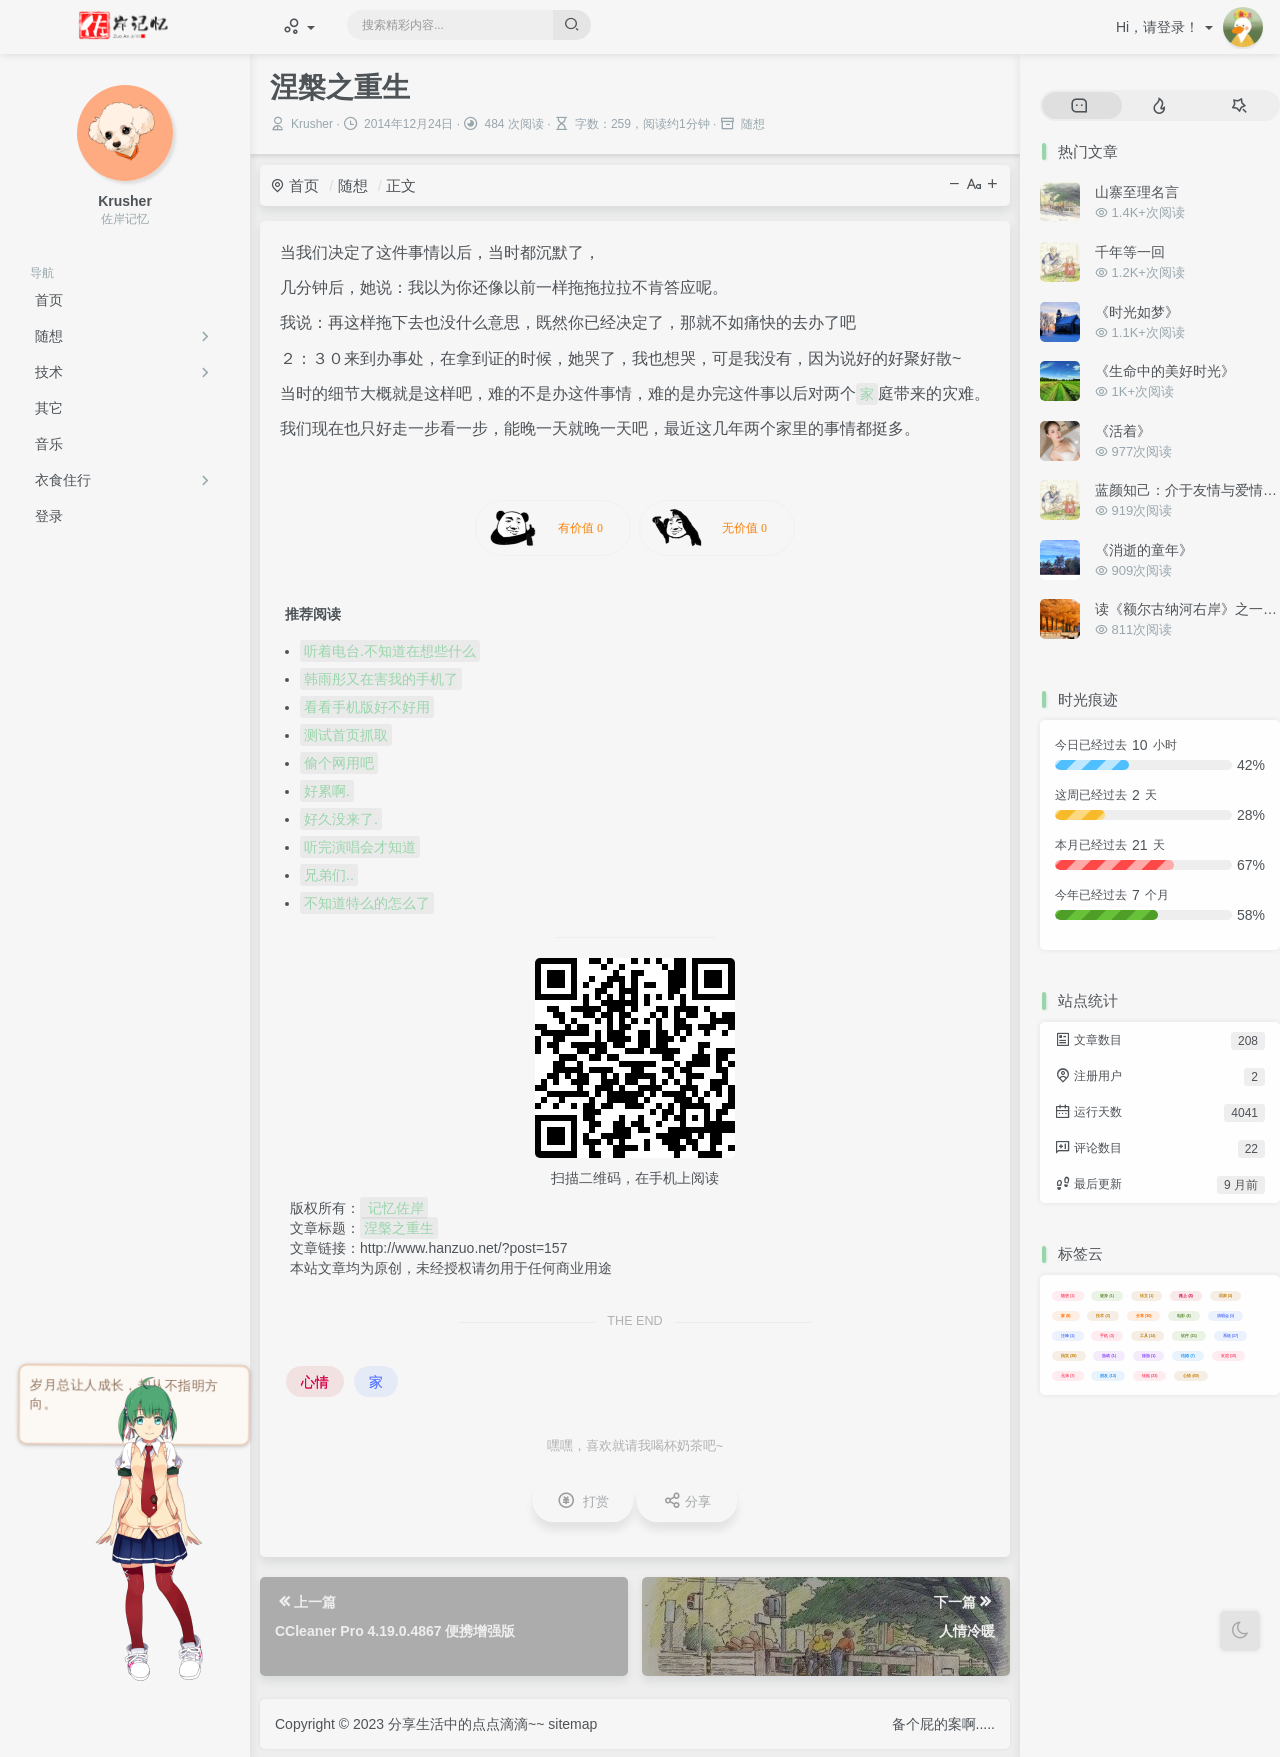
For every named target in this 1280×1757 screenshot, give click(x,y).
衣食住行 (63, 480)
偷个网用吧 (339, 763)
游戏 (1109, 1355)
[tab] (1079, 106)
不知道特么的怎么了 (367, 903)
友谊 (1229, 1355)
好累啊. (327, 791)
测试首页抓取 (346, 735)
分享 (1144, 1315)
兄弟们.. (329, 875)
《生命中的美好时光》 (1165, 371)
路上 (1186, 1295)
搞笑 (1069, 1355)
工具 (1148, 1335)
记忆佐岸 (394, 1208)
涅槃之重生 (399, 1228)
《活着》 (1123, 431)
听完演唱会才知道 (360, 847)
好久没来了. (341, 819)
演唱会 (1226, 1315)
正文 (401, 185)
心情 (315, 1382)
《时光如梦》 (1137, 312)
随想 (49, 336)
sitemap (572, 1724)
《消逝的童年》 (1144, 550)
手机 (1107, 1335)
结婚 (1188, 1355)
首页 (294, 185)
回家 (1226, 1295)
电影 (1184, 1315)
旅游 (1149, 1355)
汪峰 (1068, 1335)
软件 (1189, 1335)
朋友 (1108, 1375)
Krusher (312, 124)
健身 (1107, 1295)
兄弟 (1068, 1375)
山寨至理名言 (1137, 192)
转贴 (1150, 1375)
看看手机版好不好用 (367, 707)
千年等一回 (1130, 252)
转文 (1147, 1295)
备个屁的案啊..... (943, 1724)
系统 (1231, 1335)
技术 (49, 372)
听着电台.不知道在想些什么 (390, 651)
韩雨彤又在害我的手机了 (381, 679)
